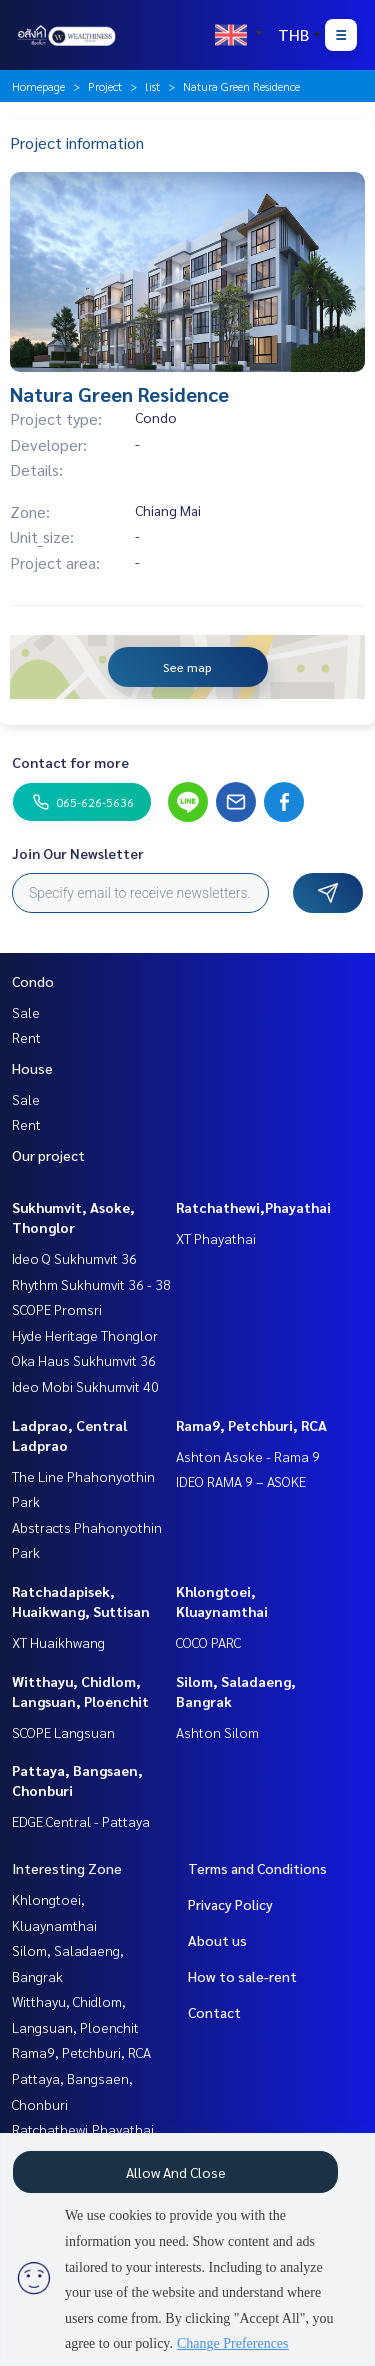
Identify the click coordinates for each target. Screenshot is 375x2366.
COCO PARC (208, 1642)
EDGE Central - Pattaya (81, 1821)
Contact (214, 2012)
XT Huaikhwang (58, 1642)
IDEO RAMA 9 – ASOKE (241, 1481)
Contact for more (70, 762)
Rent (26, 1037)
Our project (48, 1155)
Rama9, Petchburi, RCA (251, 1425)
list (152, 86)
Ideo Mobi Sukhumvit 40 (85, 1386)
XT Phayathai (216, 1238)
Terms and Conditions (257, 1868)
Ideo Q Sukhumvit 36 (74, 1258)
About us (217, 1940)
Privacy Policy (230, 1904)
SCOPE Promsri (57, 1309)
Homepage (38, 86)
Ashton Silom (217, 1732)
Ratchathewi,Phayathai (253, 1207)
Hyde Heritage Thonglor (85, 1335)
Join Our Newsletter (78, 853)
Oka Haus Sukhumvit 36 (84, 1360)
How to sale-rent (242, 1976)
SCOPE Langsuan (63, 1732)
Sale (26, 1012)
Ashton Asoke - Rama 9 (248, 1456)
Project (105, 86)
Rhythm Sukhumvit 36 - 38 (91, 1284)
